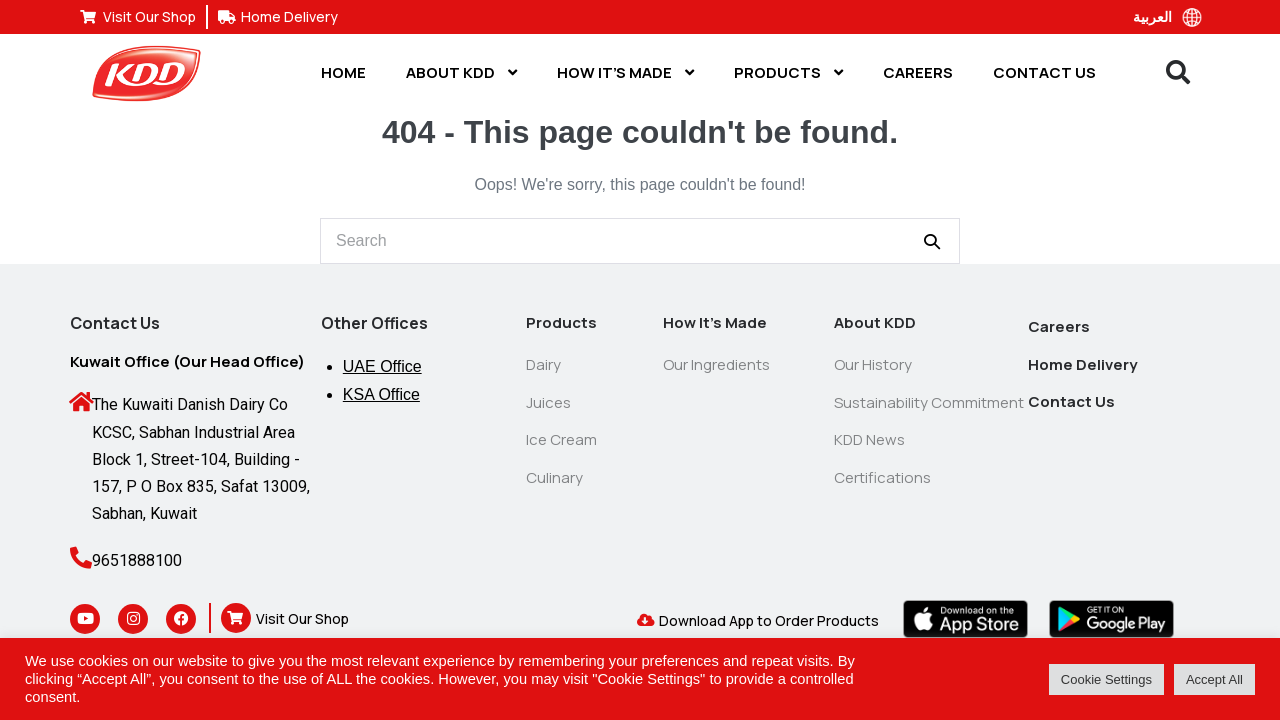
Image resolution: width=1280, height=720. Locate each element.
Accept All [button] (1214, 679)
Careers (918, 72)
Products (788, 72)
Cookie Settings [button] (1106, 679)
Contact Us (1044, 72)
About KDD (461, 72)
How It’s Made (625, 72)
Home (343, 72)
